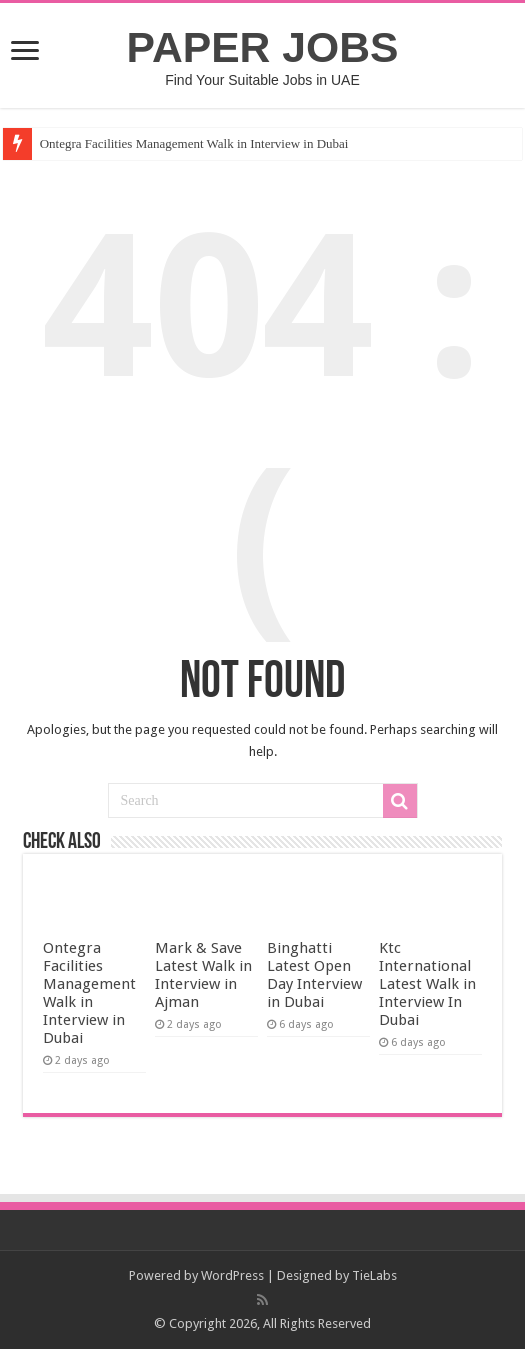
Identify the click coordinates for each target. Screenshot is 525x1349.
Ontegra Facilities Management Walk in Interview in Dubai (194, 143)
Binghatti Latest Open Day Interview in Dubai (314, 975)
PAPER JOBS (263, 47)
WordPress (232, 1275)
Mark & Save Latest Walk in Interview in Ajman (203, 975)
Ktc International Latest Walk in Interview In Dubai (427, 984)
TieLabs (374, 1275)
